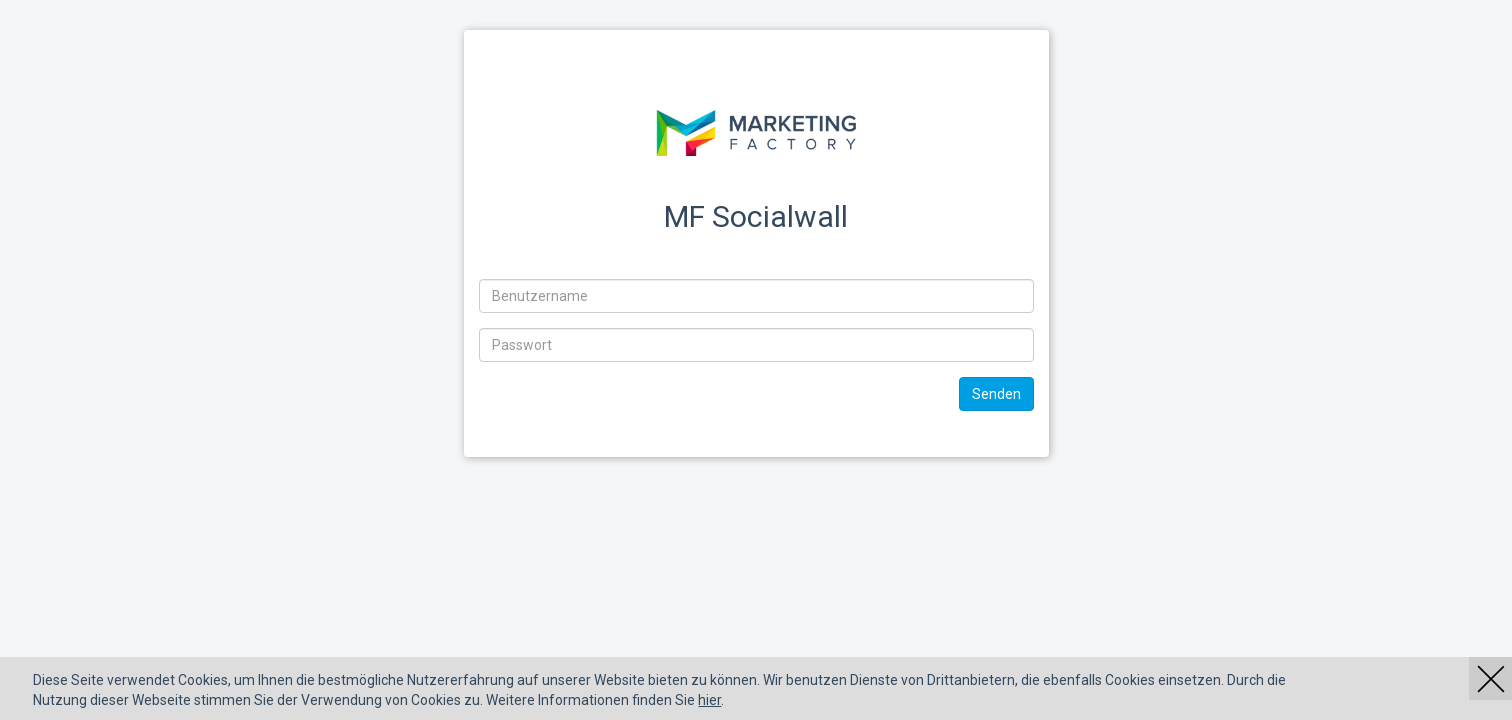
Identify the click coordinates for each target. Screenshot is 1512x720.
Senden (996, 394)
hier (709, 700)
